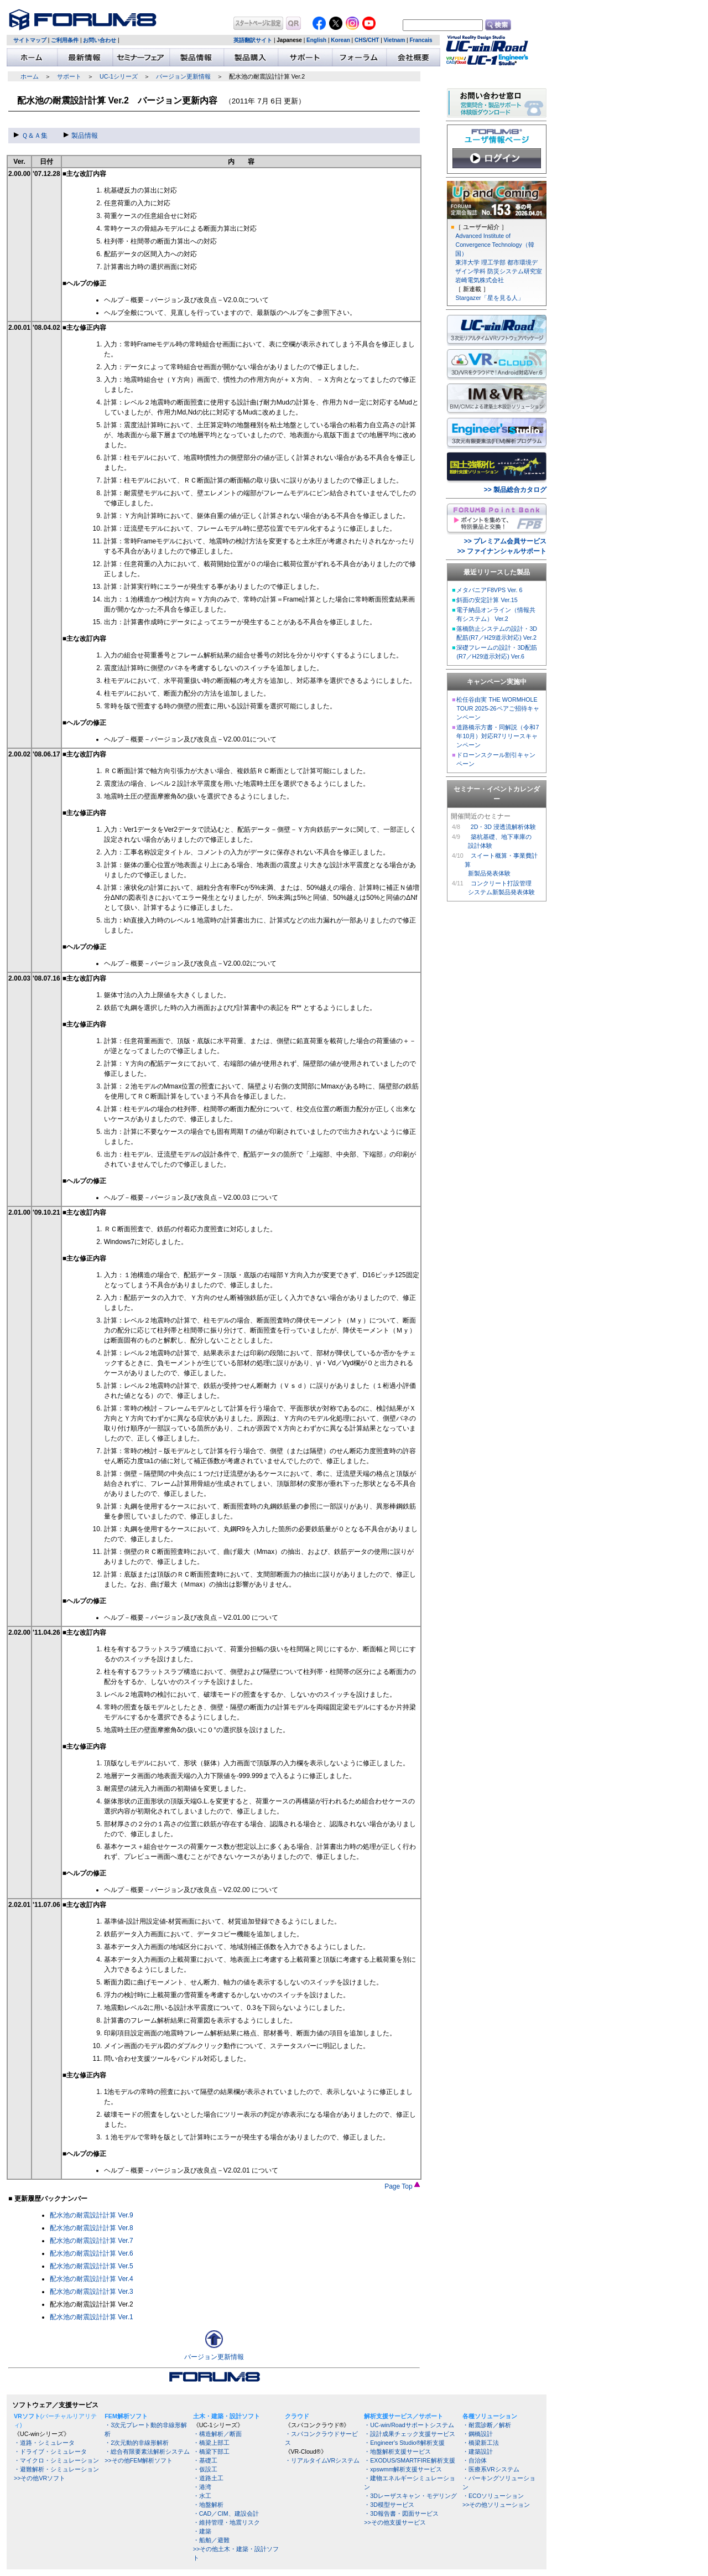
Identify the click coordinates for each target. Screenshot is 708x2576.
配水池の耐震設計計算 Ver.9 (91, 2215)
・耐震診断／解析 (486, 2425)
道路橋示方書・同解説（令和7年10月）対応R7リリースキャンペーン (497, 736)
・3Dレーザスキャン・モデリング (410, 2495)
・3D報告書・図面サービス (401, 2513)
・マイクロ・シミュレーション (56, 2460)
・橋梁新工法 (480, 2442)
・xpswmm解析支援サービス (403, 2469)
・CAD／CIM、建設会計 (226, 2513)
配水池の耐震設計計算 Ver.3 (91, 2291)
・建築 (202, 2531)
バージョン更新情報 (183, 76)
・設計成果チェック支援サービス (409, 2433)
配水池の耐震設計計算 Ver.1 (91, 2317)
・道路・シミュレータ (44, 2442)
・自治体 (474, 2460)
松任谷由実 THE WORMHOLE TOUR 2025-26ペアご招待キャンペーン (497, 708)
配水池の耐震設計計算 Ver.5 (91, 2266)
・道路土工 (208, 2478)
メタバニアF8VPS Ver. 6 (489, 590)
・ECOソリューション (493, 2495)
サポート (69, 76)
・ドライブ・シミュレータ (50, 2451)
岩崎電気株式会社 (479, 280)
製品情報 (81, 135)
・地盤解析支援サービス (397, 2451)
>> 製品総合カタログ (515, 490)
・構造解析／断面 (217, 2433)
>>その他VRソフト (39, 2478)
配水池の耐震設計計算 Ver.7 (91, 2241)
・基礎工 (205, 2460)
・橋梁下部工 (211, 2451)
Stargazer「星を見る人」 (489, 297)
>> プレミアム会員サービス (505, 541)
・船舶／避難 (211, 2540)
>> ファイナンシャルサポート (501, 551)
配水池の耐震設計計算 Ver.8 (91, 2228)
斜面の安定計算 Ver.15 (486, 600)
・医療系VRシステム (490, 2469)
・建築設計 (477, 2451)
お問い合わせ (99, 40)
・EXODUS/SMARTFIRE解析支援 (409, 2460)
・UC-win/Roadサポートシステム (409, 2425)
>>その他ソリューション (496, 2504)
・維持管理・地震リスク (226, 2522)
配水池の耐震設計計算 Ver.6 (91, 2253)
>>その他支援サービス (394, 2522)
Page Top (402, 2186)
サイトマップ (29, 40)
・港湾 (202, 2487)
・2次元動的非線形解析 (137, 2442)
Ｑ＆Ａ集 (31, 135)
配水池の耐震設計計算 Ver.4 (91, 2279)
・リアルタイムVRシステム (322, 2460)
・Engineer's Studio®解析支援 (404, 2442)
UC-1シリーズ (119, 76)
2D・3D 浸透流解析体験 (503, 826)
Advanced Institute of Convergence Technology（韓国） (494, 244)
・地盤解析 (208, 2504)
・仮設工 (205, 2469)
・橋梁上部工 (211, 2442)
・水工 (202, 2495)
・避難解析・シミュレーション (56, 2469)
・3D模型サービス (389, 2504)
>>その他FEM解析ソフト (139, 2460)
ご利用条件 (65, 40)
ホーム (29, 76)
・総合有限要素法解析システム (147, 2451)
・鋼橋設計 (477, 2433)
